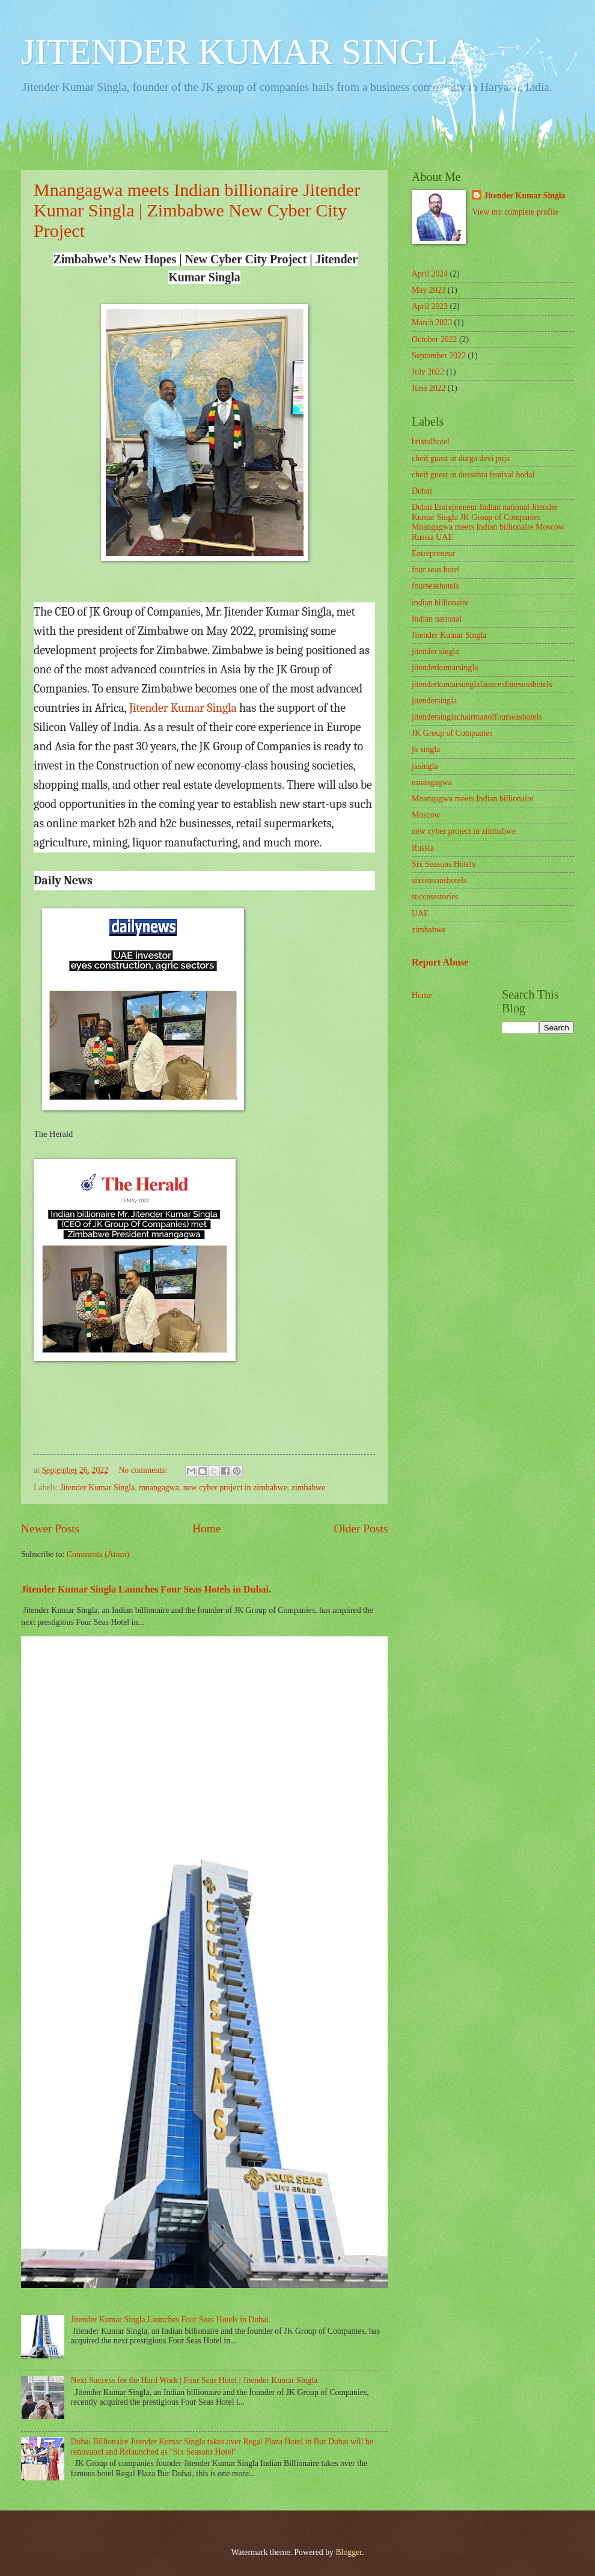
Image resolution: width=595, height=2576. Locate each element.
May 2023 (428, 290)
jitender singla (435, 651)
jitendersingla (434, 700)
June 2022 (428, 388)
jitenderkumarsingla (445, 667)
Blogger (348, 2552)
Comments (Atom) (98, 1554)
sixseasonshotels (439, 880)
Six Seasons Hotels (443, 864)
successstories (435, 896)
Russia (423, 847)
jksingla (425, 766)
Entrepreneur (433, 553)
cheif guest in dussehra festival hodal (473, 474)
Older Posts (361, 1528)
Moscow (426, 814)
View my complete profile (515, 211)
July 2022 (428, 371)
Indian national (437, 618)
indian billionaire (440, 602)
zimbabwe (308, 1487)
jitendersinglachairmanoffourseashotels (477, 716)
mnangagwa (159, 1487)
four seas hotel (436, 569)
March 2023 (432, 322)
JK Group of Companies (452, 733)
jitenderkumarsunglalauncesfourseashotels (482, 684)
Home (206, 1528)
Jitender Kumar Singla (183, 708)
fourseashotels (435, 585)
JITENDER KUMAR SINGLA (247, 52)
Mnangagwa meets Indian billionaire (473, 798)
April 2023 (430, 306)
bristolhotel (431, 441)
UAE (420, 913)
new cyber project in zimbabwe (235, 1487)
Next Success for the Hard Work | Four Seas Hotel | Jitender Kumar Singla (194, 2380)
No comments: (143, 1470)
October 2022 (434, 339)
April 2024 (430, 273)
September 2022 (439, 355)
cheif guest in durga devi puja (461, 458)
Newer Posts (50, 1528)
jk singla (426, 749)
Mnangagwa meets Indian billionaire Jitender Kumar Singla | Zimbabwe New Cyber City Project (197, 210)
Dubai (422, 490)
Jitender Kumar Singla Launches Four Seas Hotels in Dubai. (146, 1589)
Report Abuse (440, 962)
